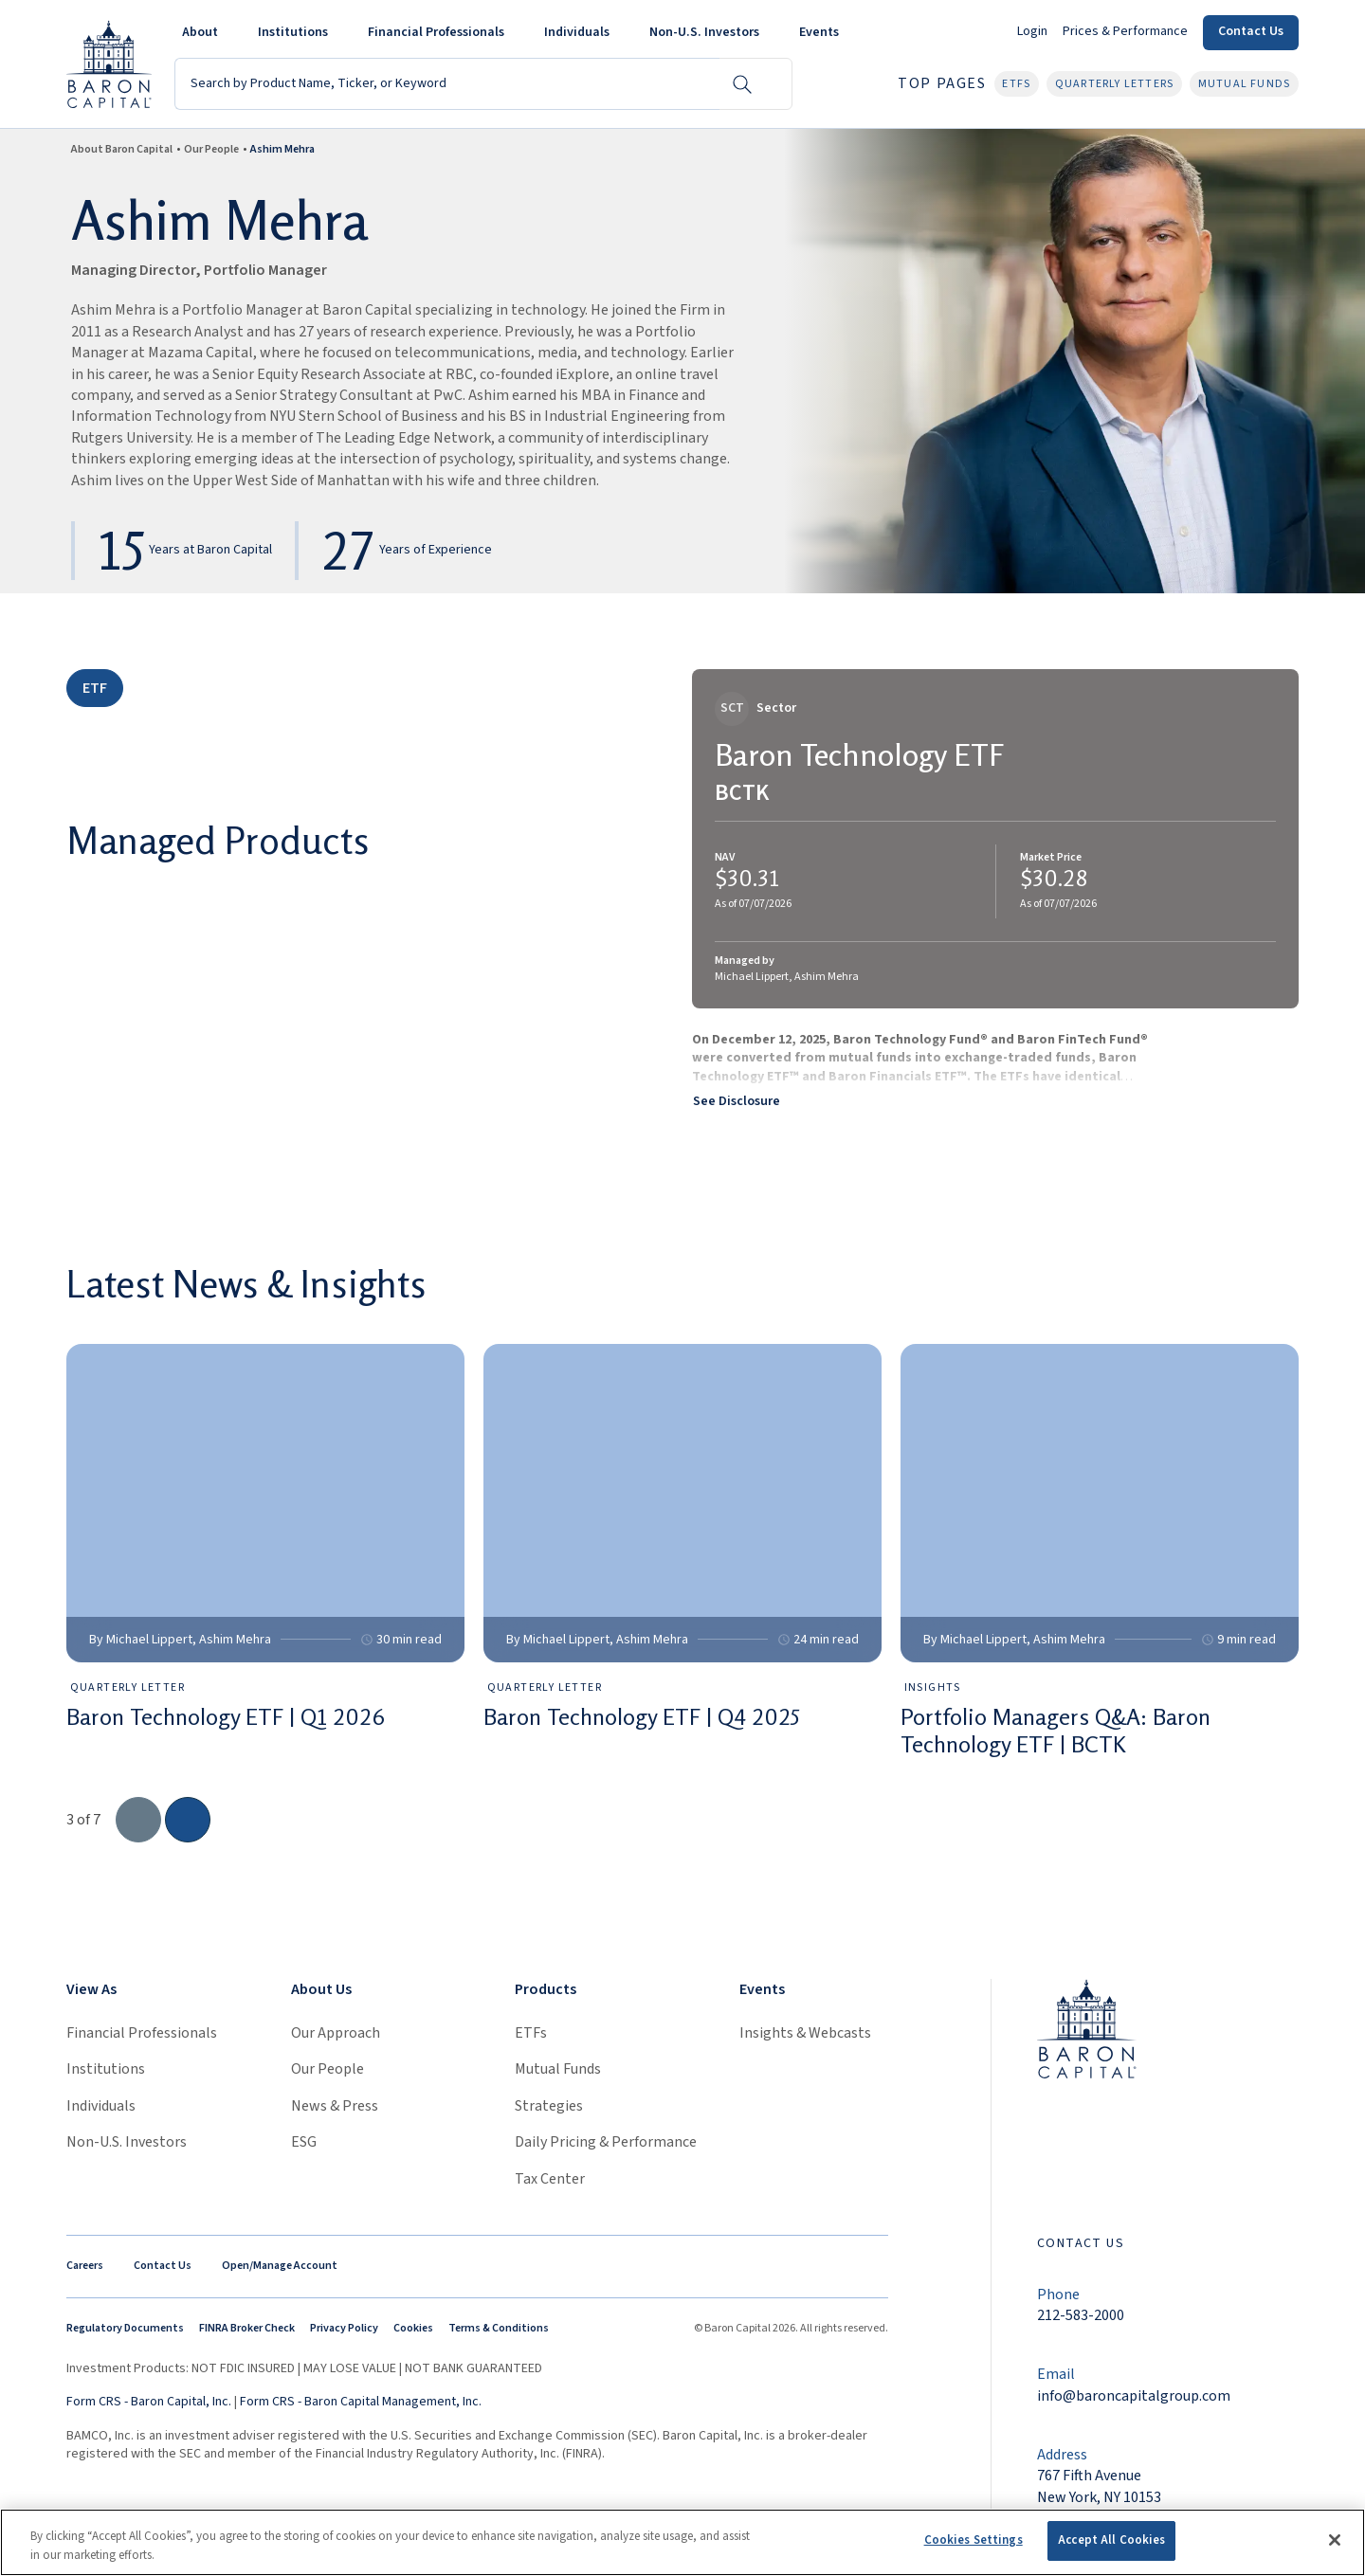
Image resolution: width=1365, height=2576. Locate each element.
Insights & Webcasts (805, 2033)
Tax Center (550, 2178)
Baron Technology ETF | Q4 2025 (641, 1717)
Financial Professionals (141, 2033)
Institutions (105, 2069)
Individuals (101, 2105)
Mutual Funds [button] (1244, 84)
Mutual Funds (558, 2069)
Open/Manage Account (279, 2266)
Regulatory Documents (125, 2328)
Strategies (549, 2105)
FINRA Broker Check (247, 2328)
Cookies (413, 2328)
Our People (211, 149)
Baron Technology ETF (860, 754)
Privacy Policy (344, 2328)
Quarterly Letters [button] (1114, 84)
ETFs (531, 2033)
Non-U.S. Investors (126, 2142)
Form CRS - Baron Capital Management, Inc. (361, 2401)
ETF (94, 688)
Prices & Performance (1125, 31)
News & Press (334, 2105)
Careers (84, 2266)
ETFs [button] (1016, 84)
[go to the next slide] (187, 1819)
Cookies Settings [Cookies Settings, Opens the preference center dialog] (973, 2540)
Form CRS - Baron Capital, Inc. (148, 2401)
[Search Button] (742, 84)
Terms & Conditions (498, 2328)
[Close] (1335, 2540)
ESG (304, 2142)
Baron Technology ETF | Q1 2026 (225, 1717)
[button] (204, 32)
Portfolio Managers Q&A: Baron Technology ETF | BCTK (1055, 1730)
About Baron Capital (122, 149)
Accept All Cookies (1111, 2540)
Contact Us (1250, 31)
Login (1032, 31)
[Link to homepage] (1087, 2028)
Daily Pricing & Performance (606, 2142)
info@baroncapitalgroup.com (1133, 2396)
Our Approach (335, 2033)
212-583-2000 (1080, 2315)
